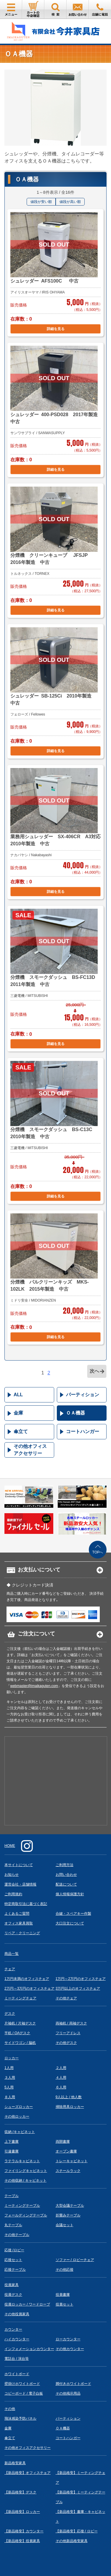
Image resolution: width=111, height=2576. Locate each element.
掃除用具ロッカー (70, 2107)
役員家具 (11, 2285)
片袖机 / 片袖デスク (20, 2023)
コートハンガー (82, 1431)
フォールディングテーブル (25, 2215)
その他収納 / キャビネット (25, 2180)
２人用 (61, 2068)
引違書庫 (11, 2151)
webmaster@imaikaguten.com (34, 1686)
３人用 (9, 2077)
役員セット (64, 2304)
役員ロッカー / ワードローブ (27, 2304)
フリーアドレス (68, 2033)
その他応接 (64, 2269)
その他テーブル (16, 2235)
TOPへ (97, 1552)
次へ (94, 1371)
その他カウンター (70, 2349)
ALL (18, 1394)
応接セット (13, 2260)
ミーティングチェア (20, 1998)
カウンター (13, 2329)
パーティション (82, 1394)
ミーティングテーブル (22, 2205)
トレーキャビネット (72, 2161)
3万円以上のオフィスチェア (78, 1988)
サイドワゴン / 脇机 (20, 2043)
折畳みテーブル (68, 2215)
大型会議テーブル (70, 2205)
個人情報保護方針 (70, 1894)
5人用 (9, 2087)
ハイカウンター (16, 2339)
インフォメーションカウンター (29, 2349)
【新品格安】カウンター (24, 2531)
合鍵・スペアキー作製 (73, 1914)
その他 (9, 2409)
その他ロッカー (16, 2116)
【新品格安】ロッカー (22, 2512)
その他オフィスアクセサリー (30, 1450)
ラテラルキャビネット (22, 2161)
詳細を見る (56, 329)
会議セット (64, 2225)
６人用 (61, 2087)
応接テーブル (15, 2269)
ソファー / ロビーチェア (75, 2260)
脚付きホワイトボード (73, 2384)
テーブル (11, 2196)
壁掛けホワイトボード (22, 2384)
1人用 (9, 2068)
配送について (66, 1884)
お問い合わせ (66, 1875)
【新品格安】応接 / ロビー (77, 2531)
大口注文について (70, 1923)
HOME (9, 1846)
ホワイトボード (16, 2374)
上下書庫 (11, 2141)
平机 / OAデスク (17, 2033)
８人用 (9, 2097)
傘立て (21, 1431)
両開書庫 (63, 2141)
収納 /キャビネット (19, 2132)
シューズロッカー (18, 2107)
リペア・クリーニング (22, 1933)
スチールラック (68, 2171)
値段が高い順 (70, 202)
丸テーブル (13, 2225)
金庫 (18, 1412)
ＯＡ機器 (75, 1412)
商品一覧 (11, 1954)
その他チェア (66, 1998)
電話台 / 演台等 (16, 2359)
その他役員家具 (16, 2314)
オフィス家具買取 (18, 1923)
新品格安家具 (15, 2463)
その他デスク (66, 2043)
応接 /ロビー (14, 2250)
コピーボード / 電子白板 (23, 2393)
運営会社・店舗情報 (20, 1884)
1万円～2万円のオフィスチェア (81, 1979)
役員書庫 (63, 2295)
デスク (9, 2013)
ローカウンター (68, 2339)
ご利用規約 (13, 1894)
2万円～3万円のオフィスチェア (29, 1988)
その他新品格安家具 (72, 2541)
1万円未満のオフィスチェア (26, 1979)
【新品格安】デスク (20, 2492)
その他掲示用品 (68, 2393)
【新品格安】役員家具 (22, 2541)
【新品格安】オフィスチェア (27, 2473)
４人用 (61, 2077)
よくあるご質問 (16, 1914)
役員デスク (13, 2295)
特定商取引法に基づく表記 (25, 1904)
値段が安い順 (41, 202)
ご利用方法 (64, 1865)
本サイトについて (18, 1865)
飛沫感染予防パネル (20, 2418)
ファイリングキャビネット (25, 2171)
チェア (9, 1969)
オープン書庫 (66, 2151)
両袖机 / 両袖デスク (71, 2023)
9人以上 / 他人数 (69, 2097)
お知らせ (11, 1875)
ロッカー (11, 2058)
